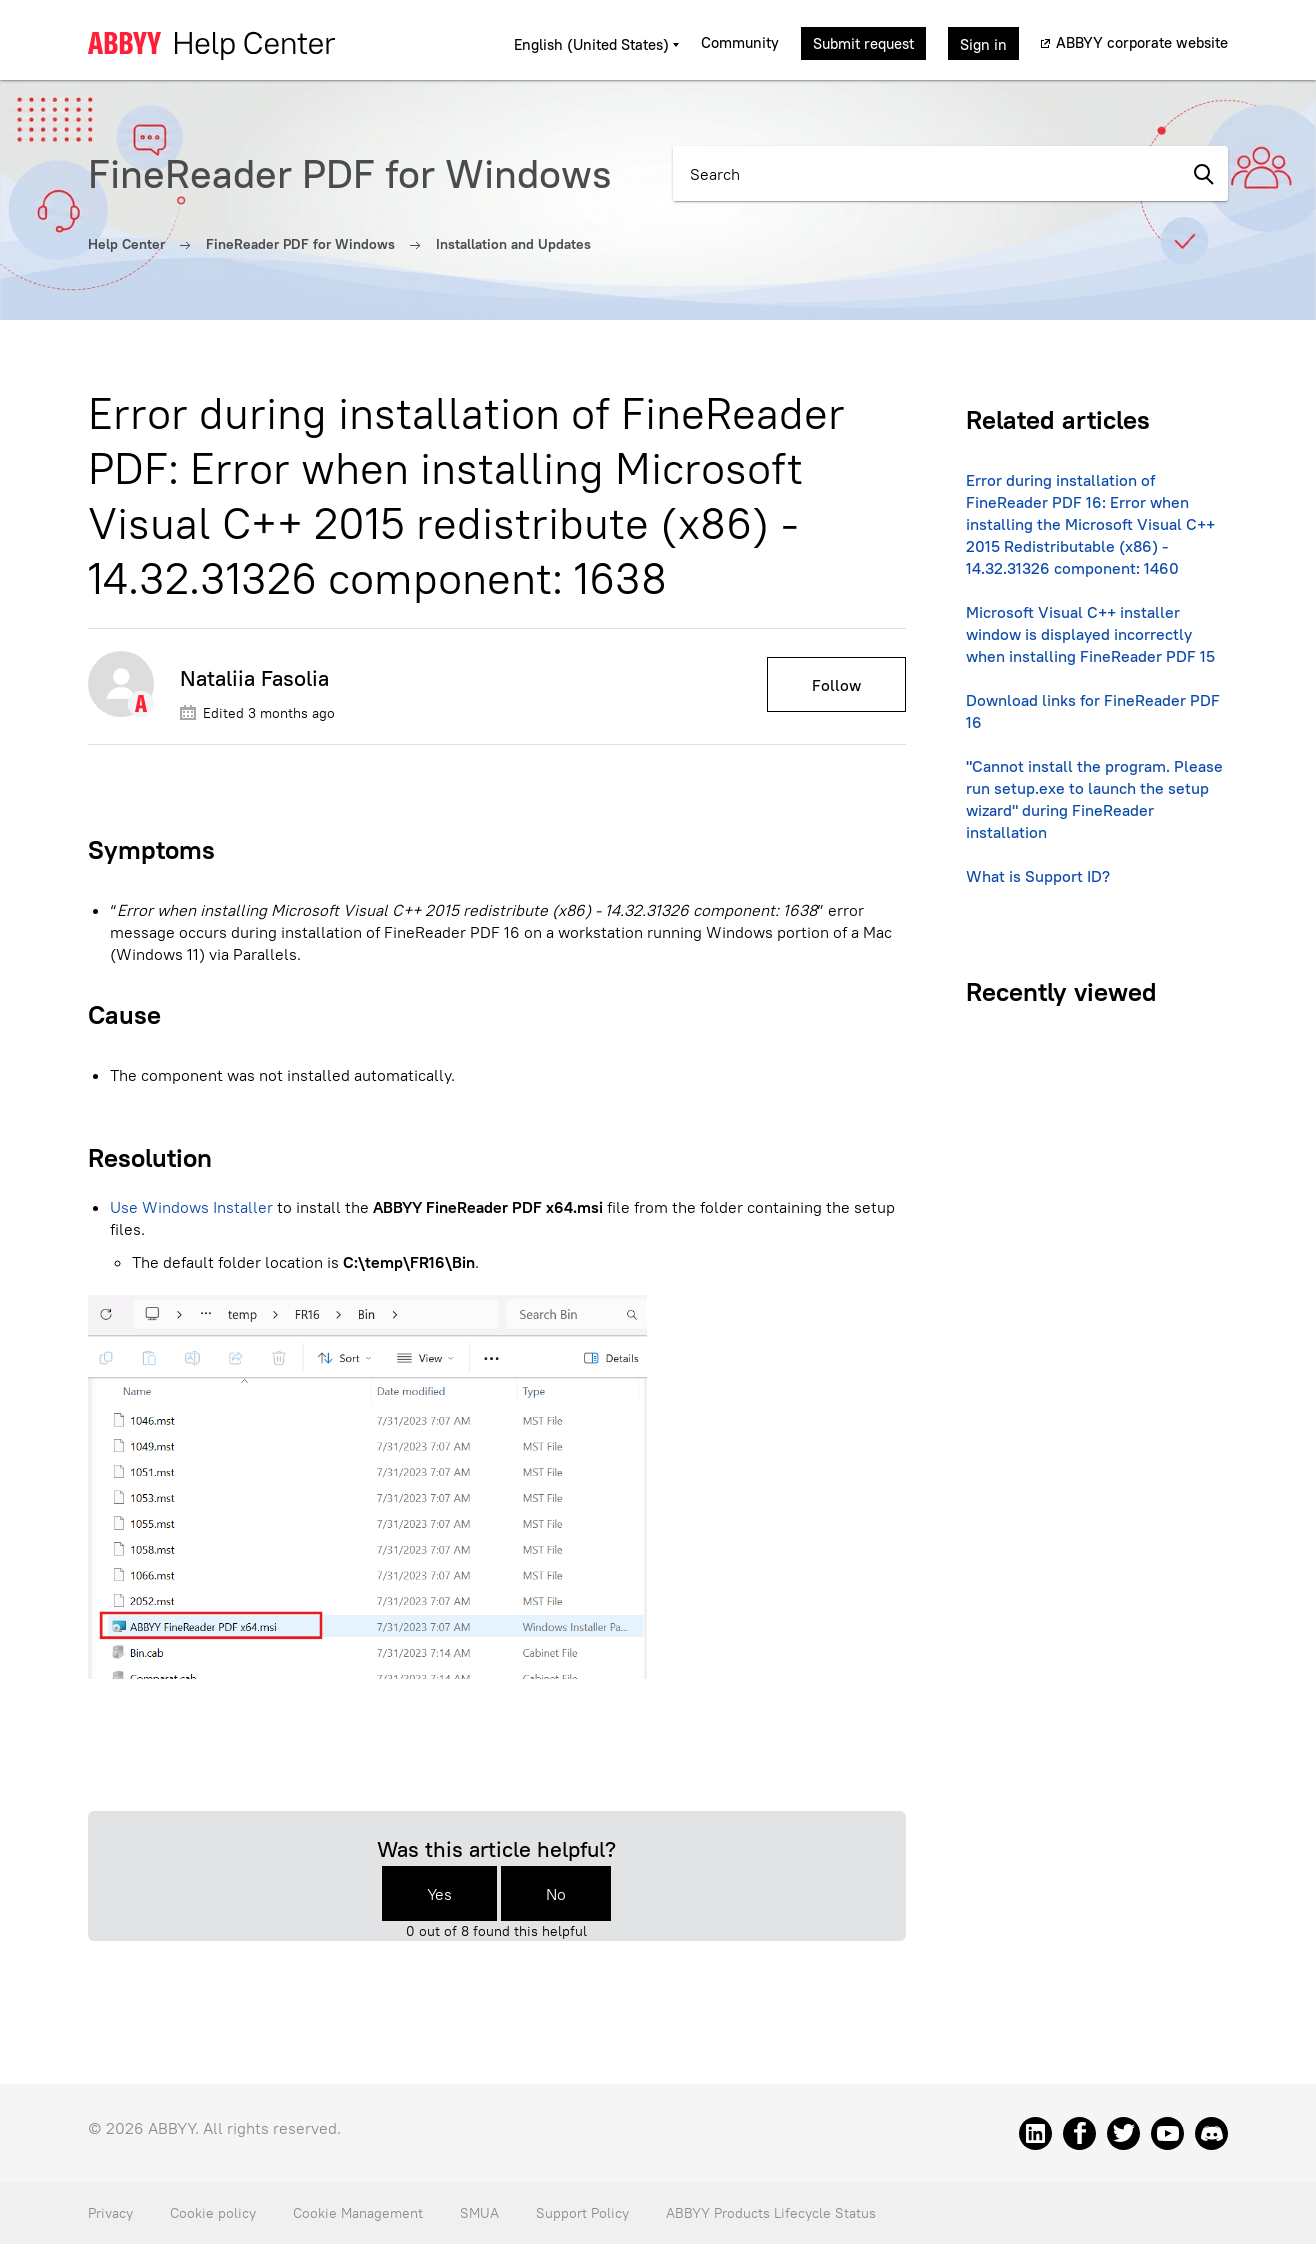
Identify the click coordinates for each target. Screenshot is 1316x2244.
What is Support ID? (1038, 876)
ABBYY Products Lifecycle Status (771, 2213)
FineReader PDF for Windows (300, 244)
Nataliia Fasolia (254, 678)
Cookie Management (358, 2213)
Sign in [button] (983, 44)
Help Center (126, 244)
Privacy (110, 2213)
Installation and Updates (513, 244)
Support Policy (582, 2213)
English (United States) (593, 44)
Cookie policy (213, 2213)
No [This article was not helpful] (556, 1894)
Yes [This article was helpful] (439, 1894)
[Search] (925, 173)
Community (740, 42)
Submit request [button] (863, 43)
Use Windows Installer (191, 1207)
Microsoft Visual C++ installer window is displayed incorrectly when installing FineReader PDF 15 (1090, 634)
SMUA (479, 2213)
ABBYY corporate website (1142, 42)
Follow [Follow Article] (836, 685)
